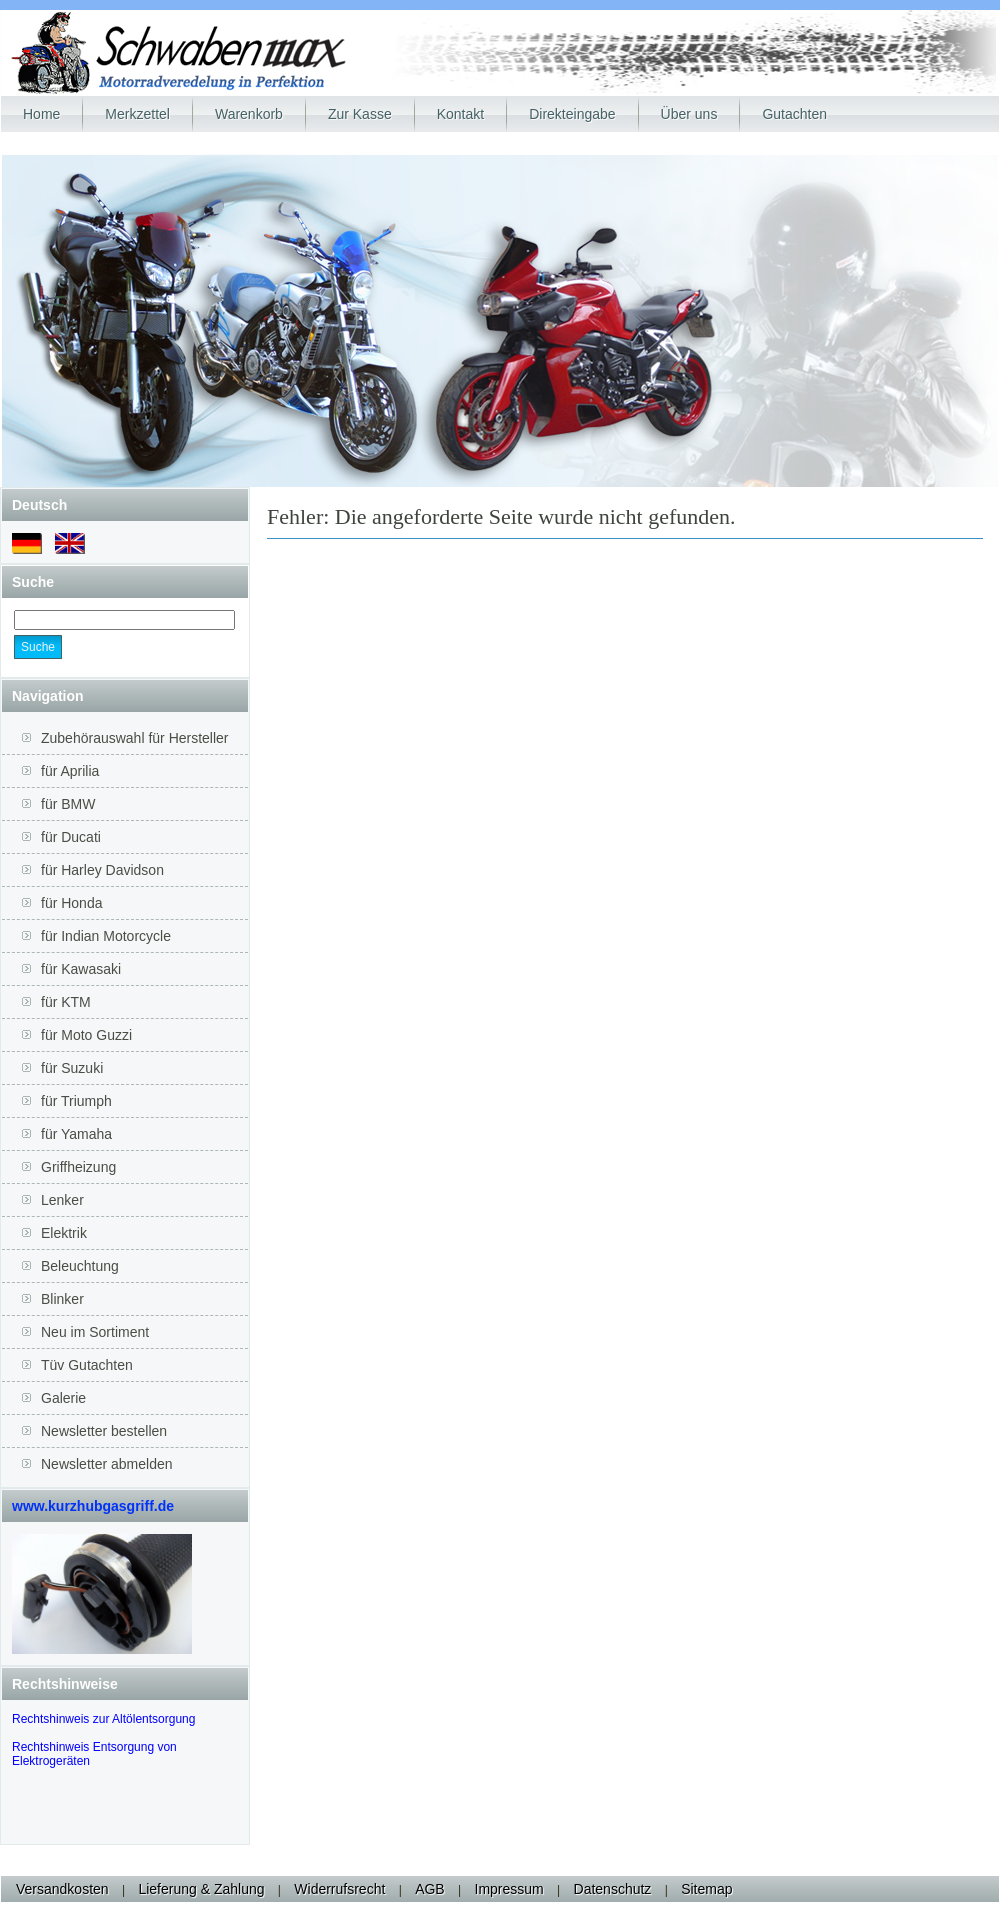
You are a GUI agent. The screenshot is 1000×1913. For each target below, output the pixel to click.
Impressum (509, 1889)
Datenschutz (613, 1889)
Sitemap (706, 1889)
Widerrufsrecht (339, 1889)
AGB (430, 1889)
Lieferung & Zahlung (201, 1889)
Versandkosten (62, 1889)
